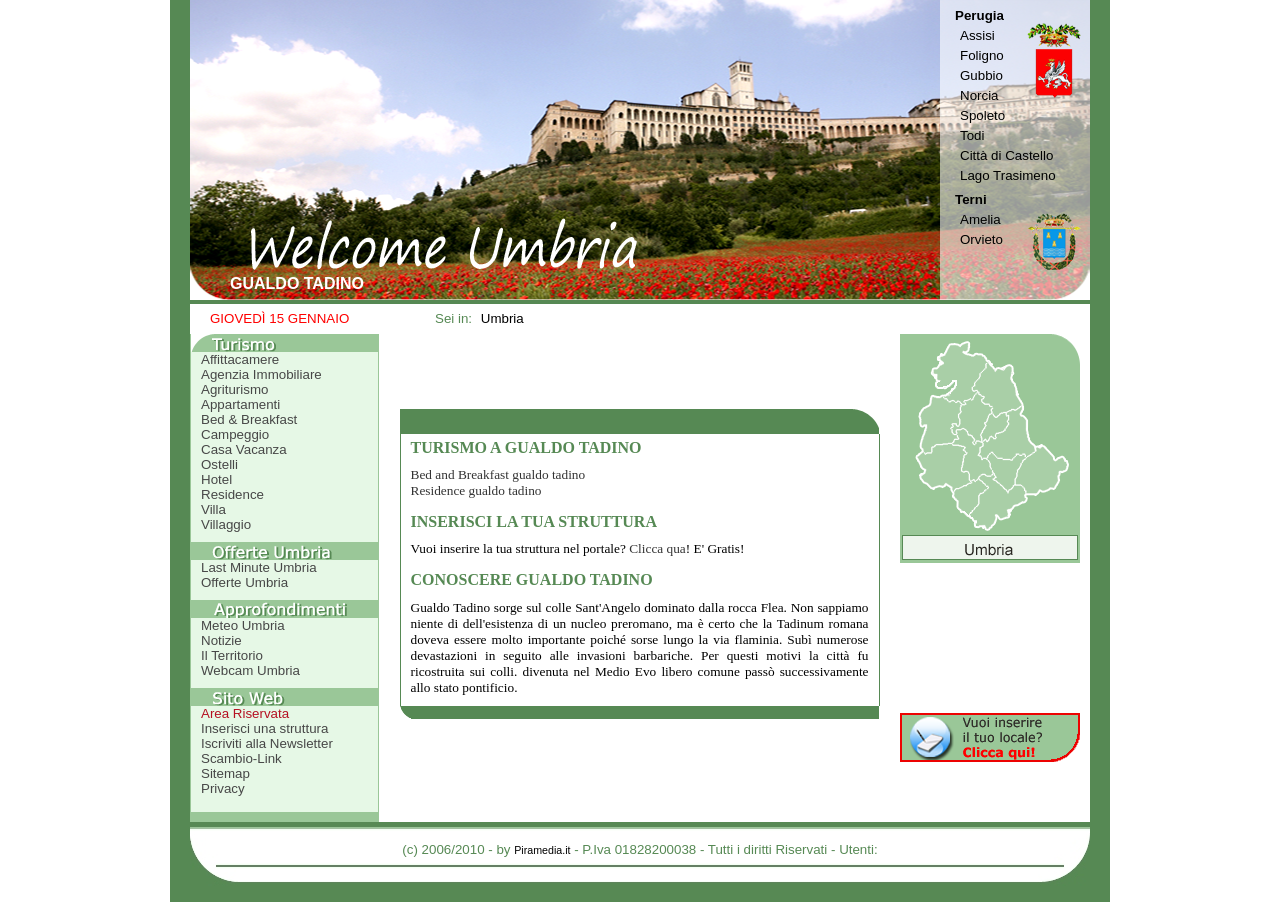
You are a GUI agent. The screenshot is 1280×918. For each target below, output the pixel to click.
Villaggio (226, 524)
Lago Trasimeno (1008, 175)
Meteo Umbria (243, 625)
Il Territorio (232, 655)
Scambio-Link (241, 758)
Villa (213, 509)
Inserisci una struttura (264, 728)
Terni (971, 199)
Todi (972, 135)
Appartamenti (240, 404)
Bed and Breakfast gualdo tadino (498, 474)
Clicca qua (657, 548)
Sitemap (225, 773)
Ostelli (219, 464)
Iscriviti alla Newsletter (267, 743)
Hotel (216, 479)
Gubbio (981, 75)
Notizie (221, 640)
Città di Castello (1006, 155)
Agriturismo (234, 389)
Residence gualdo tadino (476, 490)
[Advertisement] (640, 371)
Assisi (977, 35)
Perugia (979, 15)
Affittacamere (240, 359)
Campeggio (235, 434)
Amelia (980, 219)
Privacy (223, 788)
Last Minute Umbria (259, 567)
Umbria (502, 318)
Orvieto (981, 239)
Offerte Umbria (244, 582)
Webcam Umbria (250, 670)
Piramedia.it (542, 850)
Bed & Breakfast (249, 419)
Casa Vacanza (244, 449)
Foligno (982, 55)
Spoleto (982, 115)
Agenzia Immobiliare (261, 374)
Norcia (979, 95)
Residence (232, 494)
